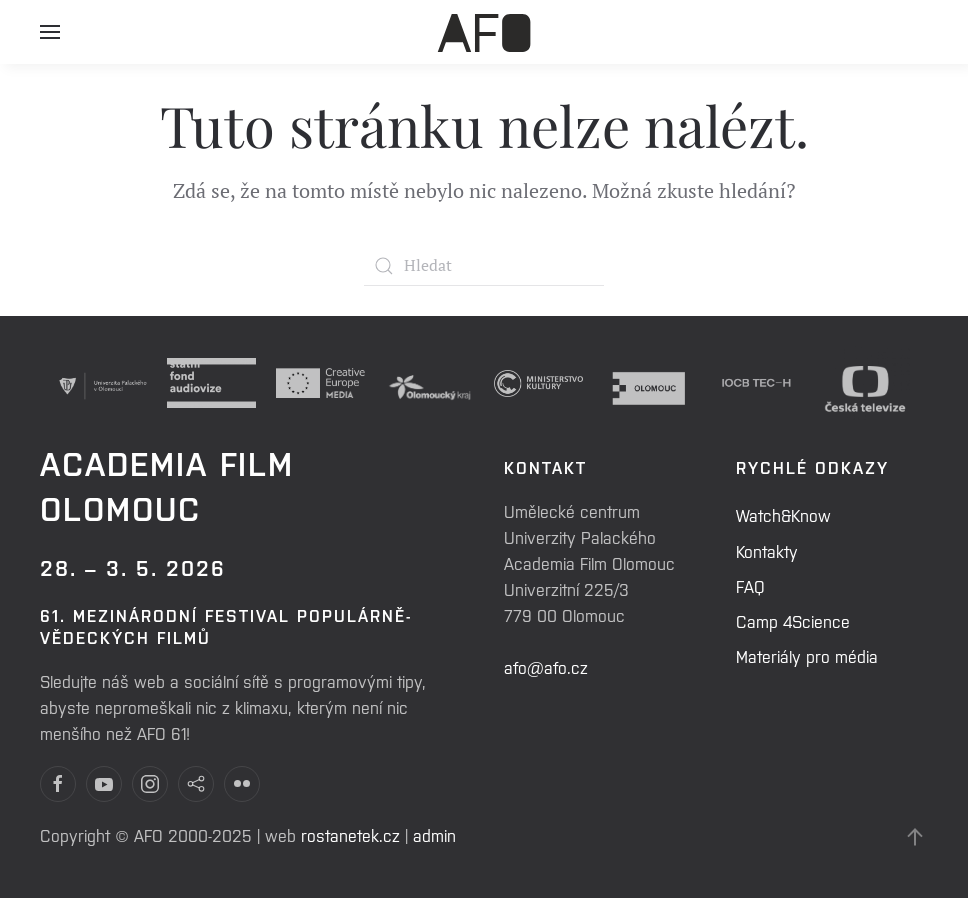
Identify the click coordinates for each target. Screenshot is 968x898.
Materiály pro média (807, 656)
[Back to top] (915, 837)
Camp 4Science (793, 621)
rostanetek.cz (350, 835)
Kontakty (767, 551)
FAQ (750, 586)
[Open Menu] (50, 40)
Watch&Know (783, 515)
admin (434, 835)
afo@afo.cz (546, 667)
